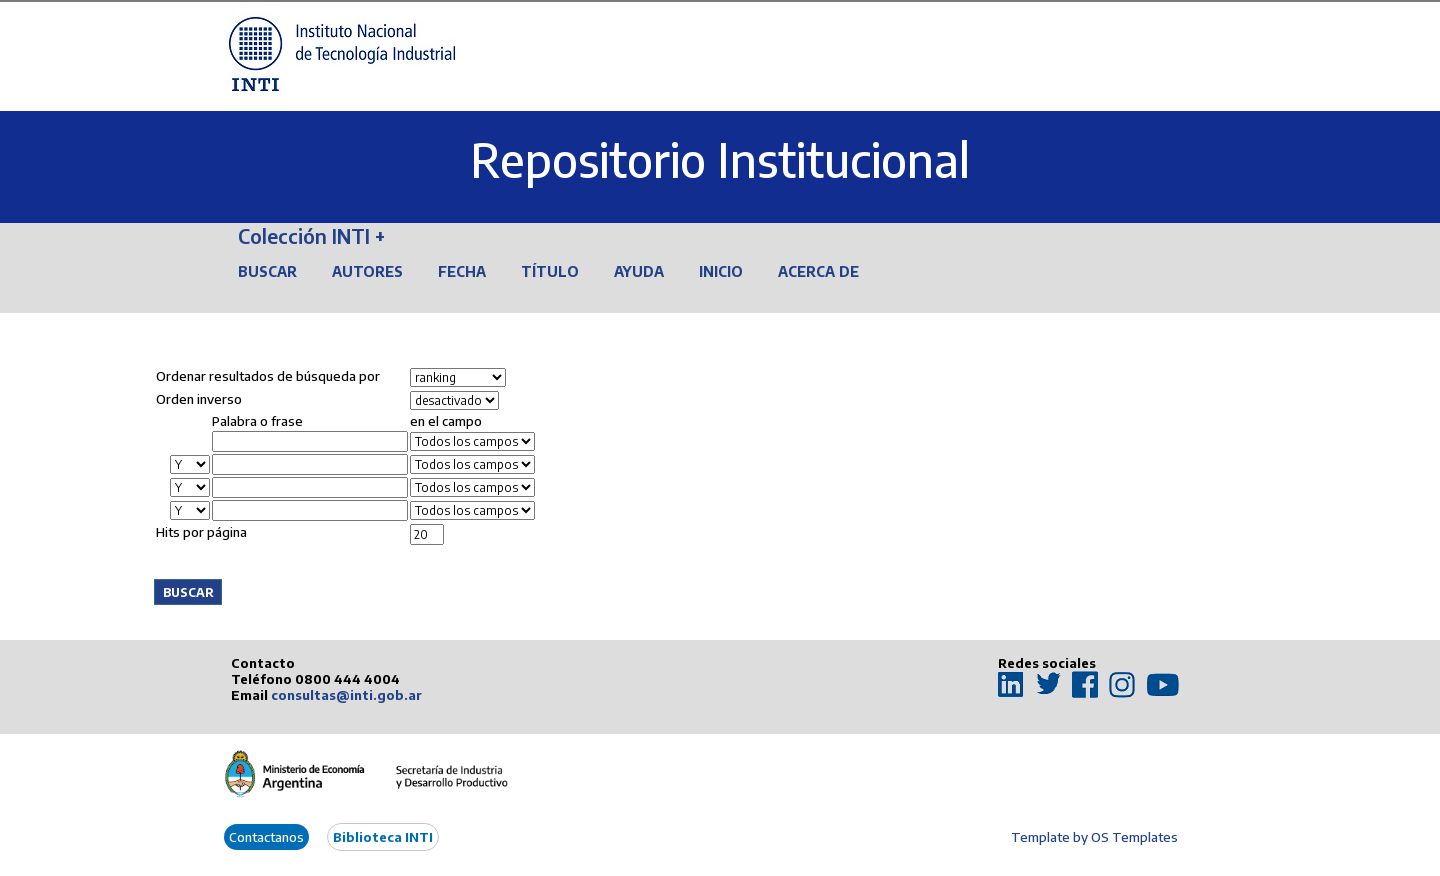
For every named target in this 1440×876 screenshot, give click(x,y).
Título (550, 271)
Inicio (721, 271)
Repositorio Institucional (720, 159)
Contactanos (266, 837)
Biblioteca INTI (383, 837)
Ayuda (639, 271)
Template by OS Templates (1094, 837)
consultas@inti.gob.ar (346, 695)
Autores (367, 271)
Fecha (462, 271)
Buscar (267, 271)
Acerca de (818, 271)
